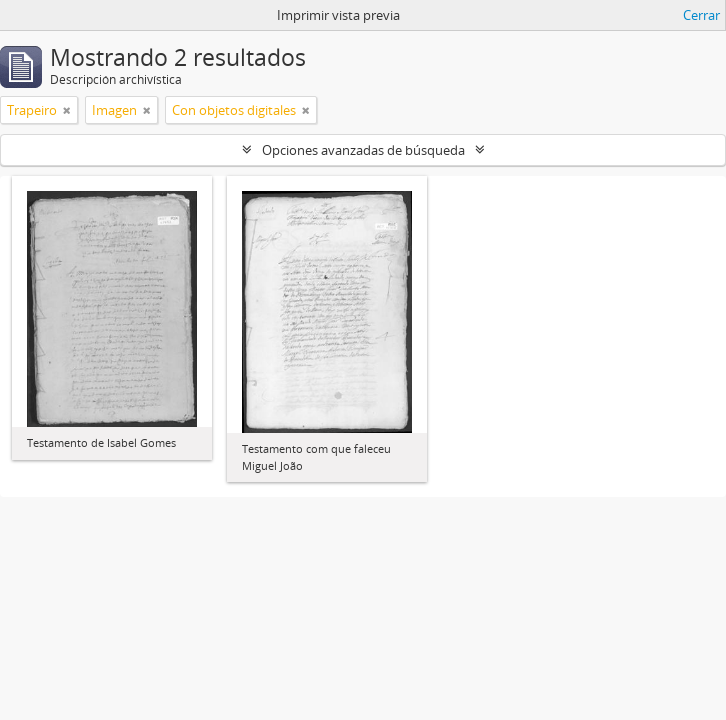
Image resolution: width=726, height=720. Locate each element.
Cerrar (701, 15)
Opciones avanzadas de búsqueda (363, 150)
